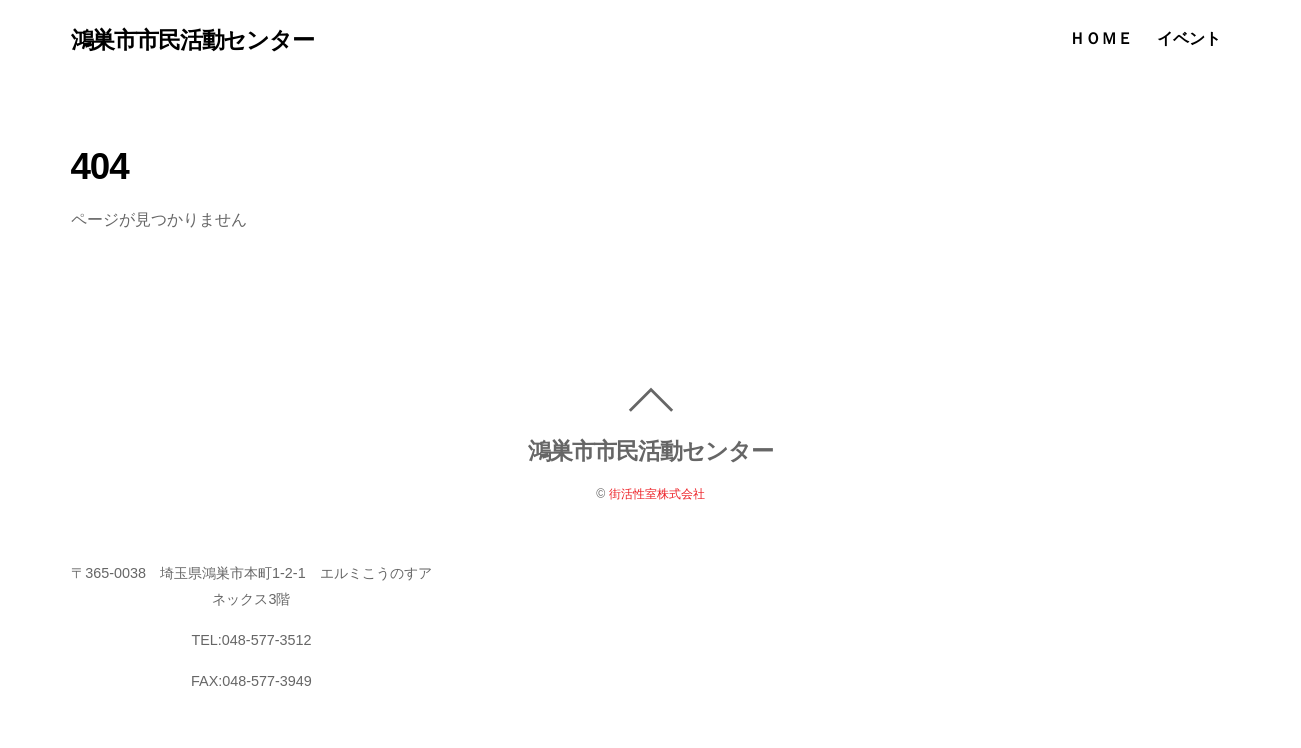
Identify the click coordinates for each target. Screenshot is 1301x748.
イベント (1189, 38)
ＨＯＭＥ (1101, 38)
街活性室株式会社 (657, 494)
